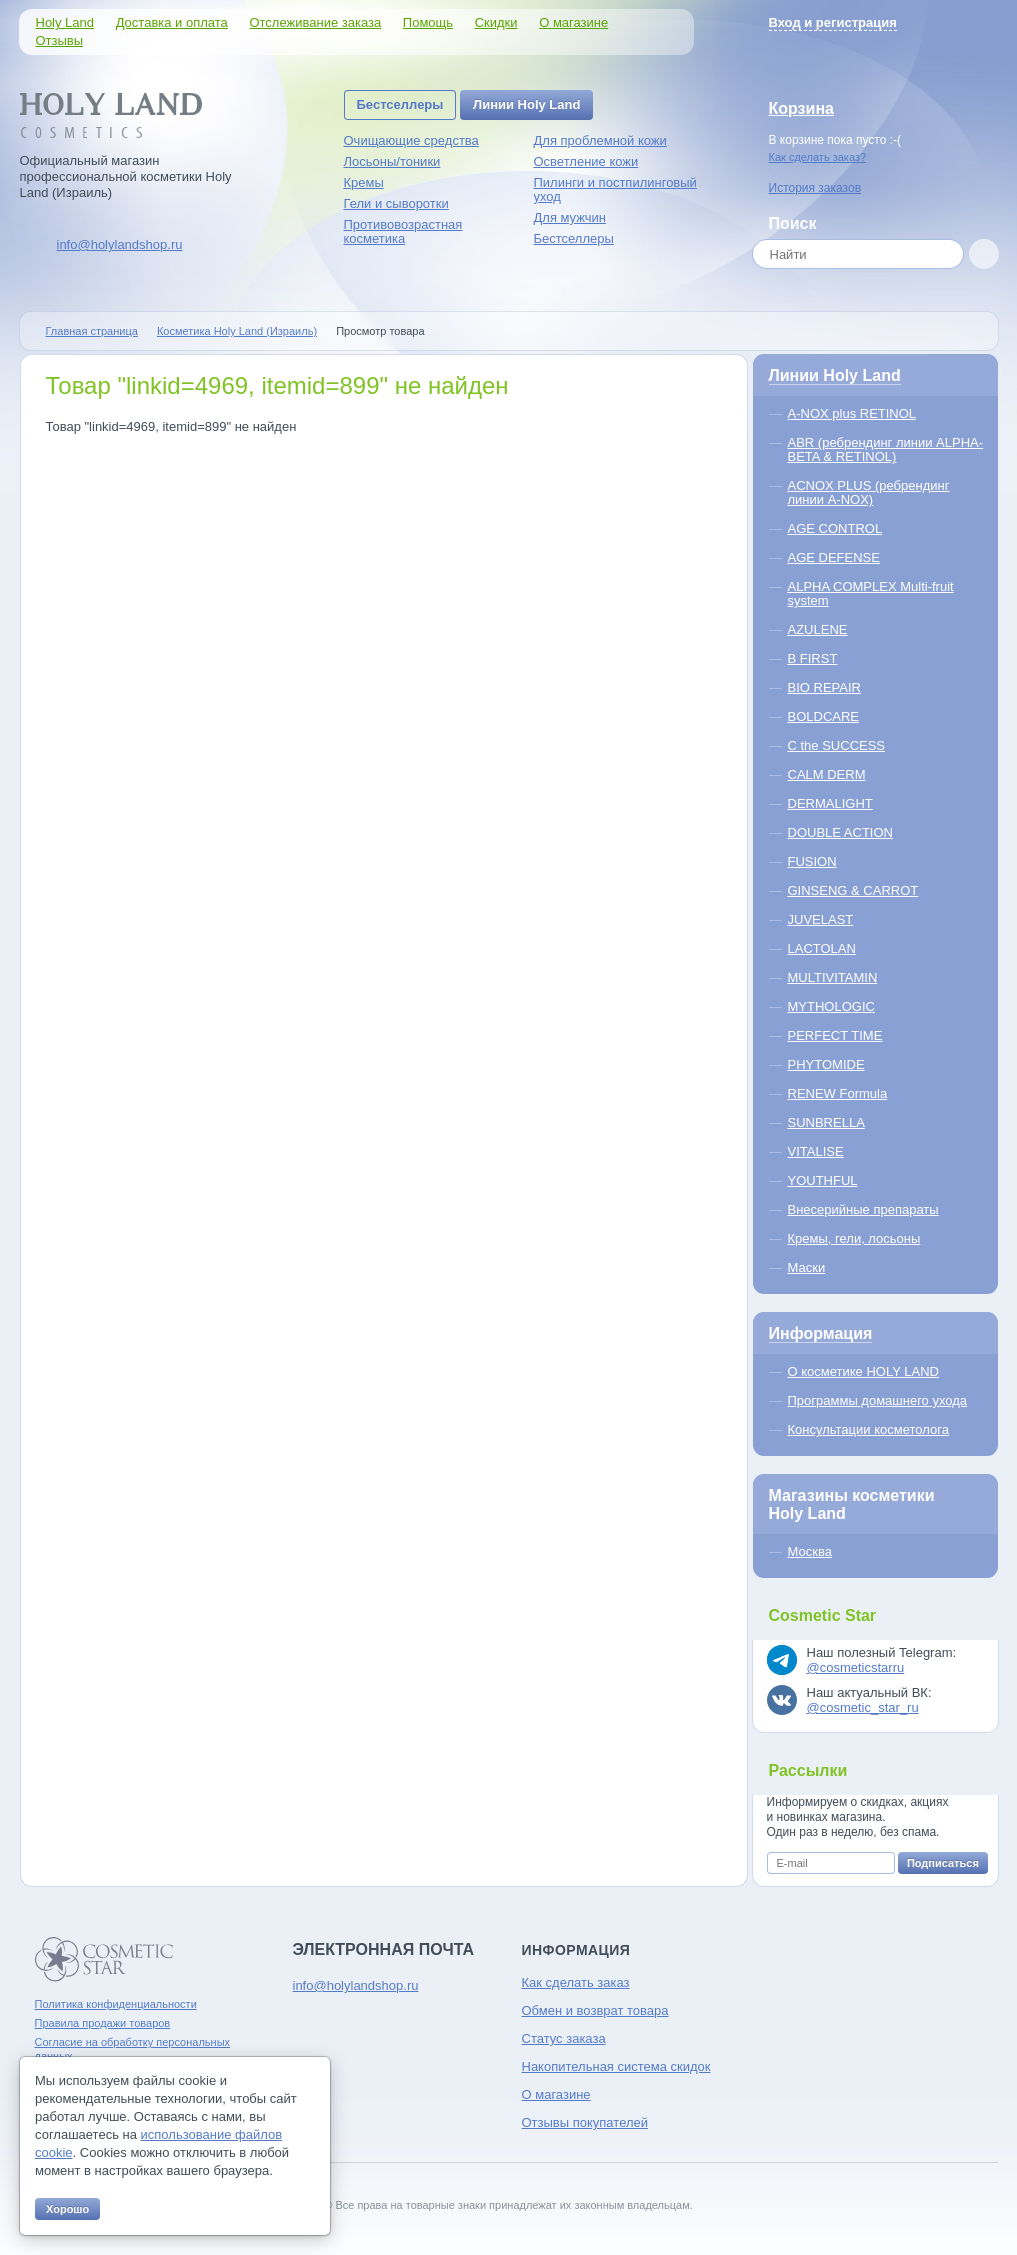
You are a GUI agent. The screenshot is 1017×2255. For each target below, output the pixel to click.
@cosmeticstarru (856, 1667)
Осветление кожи (586, 161)
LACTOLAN (822, 948)
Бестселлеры (400, 104)
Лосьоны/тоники (392, 161)
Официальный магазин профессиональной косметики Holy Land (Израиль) (126, 176)
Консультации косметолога (868, 1429)
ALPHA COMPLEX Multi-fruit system (871, 593)
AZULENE (818, 629)
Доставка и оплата (172, 22)
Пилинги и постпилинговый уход (615, 189)
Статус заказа (564, 2038)
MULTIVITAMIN (833, 977)
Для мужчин (570, 217)
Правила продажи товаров (103, 2023)
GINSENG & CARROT (853, 890)
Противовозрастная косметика (403, 231)
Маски (807, 1267)
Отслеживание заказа (315, 22)
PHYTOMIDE (826, 1064)
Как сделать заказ (576, 1982)
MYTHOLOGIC (831, 1006)
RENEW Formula (838, 1093)
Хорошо (67, 2209)
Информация (821, 1333)
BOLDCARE (824, 716)
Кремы (364, 182)
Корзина (801, 108)
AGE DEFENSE (834, 557)
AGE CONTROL (835, 528)
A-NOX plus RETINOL (852, 413)
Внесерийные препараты (863, 1209)
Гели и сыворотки (396, 203)
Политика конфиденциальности (116, 2004)
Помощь (428, 22)
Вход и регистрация (833, 22)
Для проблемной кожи (600, 140)
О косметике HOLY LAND (863, 1371)
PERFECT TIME (835, 1035)
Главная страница (92, 331)
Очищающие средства (411, 140)
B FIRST (813, 658)
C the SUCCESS (837, 745)
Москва (810, 1551)
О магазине (573, 22)
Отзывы (60, 40)
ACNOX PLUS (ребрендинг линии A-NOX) (869, 492)
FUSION (812, 861)
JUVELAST (821, 919)
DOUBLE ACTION (840, 832)
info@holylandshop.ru (120, 244)
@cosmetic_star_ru (863, 1707)
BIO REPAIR (824, 687)
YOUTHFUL (823, 1180)
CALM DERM (827, 774)
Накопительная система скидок (616, 2066)
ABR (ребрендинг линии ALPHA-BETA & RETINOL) (886, 449)
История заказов (815, 188)
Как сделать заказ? (818, 157)
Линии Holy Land (526, 104)
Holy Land (65, 22)
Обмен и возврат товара (595, 2010)
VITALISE (816, 1151)
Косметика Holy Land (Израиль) (237, 331)
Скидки (496, 22)
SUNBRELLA (826, 1122)
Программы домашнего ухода (878, 1400)
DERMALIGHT (830, 803)
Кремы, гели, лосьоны (854, 1238)
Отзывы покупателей (585, 2122)
